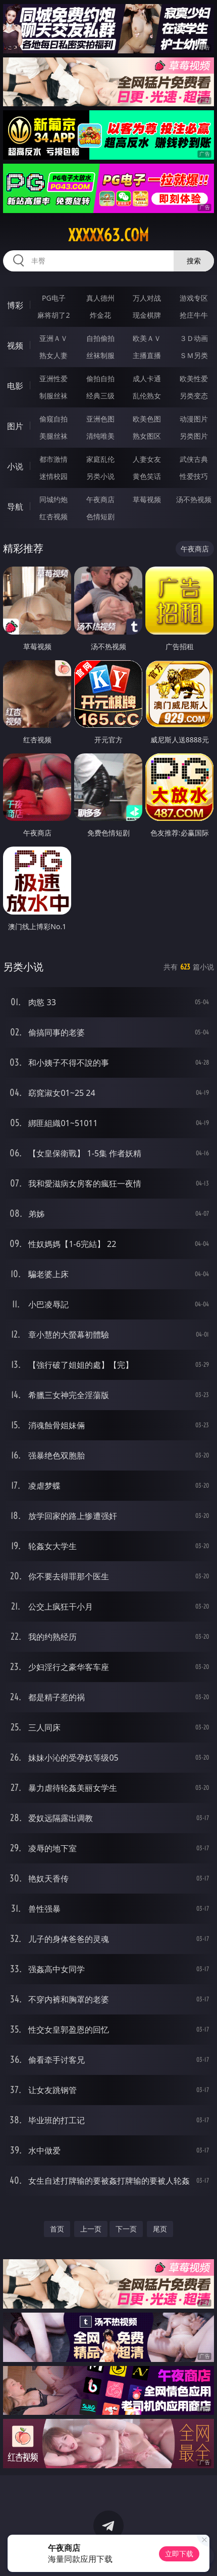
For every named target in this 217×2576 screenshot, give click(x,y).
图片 (15, 426)
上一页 (90, 2229)
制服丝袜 (53, 395)
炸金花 (100, 315)
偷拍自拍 (100, 378)
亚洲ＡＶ (53, 338)
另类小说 (100, 476)
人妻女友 (147, 459)
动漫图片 (194, 419)
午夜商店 (100, 499)
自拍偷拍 (100, 338)
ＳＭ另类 (194, 355)
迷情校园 (53, 476)
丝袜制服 (100, 355)
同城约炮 (53, 499)
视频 (15, 345)
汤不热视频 (193, 499)
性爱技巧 (194, 476)
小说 (15, 466)
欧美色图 (147, 419)
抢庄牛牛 (194, 315)
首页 (57, 2229)
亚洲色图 (100, 419)
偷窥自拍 (53, 419)
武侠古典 (194, 459)
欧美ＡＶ (147, 338)
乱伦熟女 (147, 395)
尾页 (160, 2229)
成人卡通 (147, 378)
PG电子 (54, 298)
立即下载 (179, 2553)
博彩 (15, 305)
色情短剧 (100, 516)
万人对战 (147, 298)
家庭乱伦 (100, 459)
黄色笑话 (147, 476)
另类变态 (194, 395)
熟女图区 (147, 436)
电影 (15, 385)
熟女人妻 (53, 355)
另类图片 (194, 436)
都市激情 (53, 459)
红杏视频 (53, 516)
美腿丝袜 (53, 436)
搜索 (194, 260)
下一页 (126, 2229)
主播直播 (147, 355)
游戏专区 (194, 298)
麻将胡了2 (53, 315)
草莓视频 (147, 499)
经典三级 (100, 395)
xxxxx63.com (108, 235)
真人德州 (100, 298)
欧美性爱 (194, 378)
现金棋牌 (147, 315)
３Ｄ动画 (194, 338)
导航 (15, 506)
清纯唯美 (100, 436)
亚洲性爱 (53, 378)
